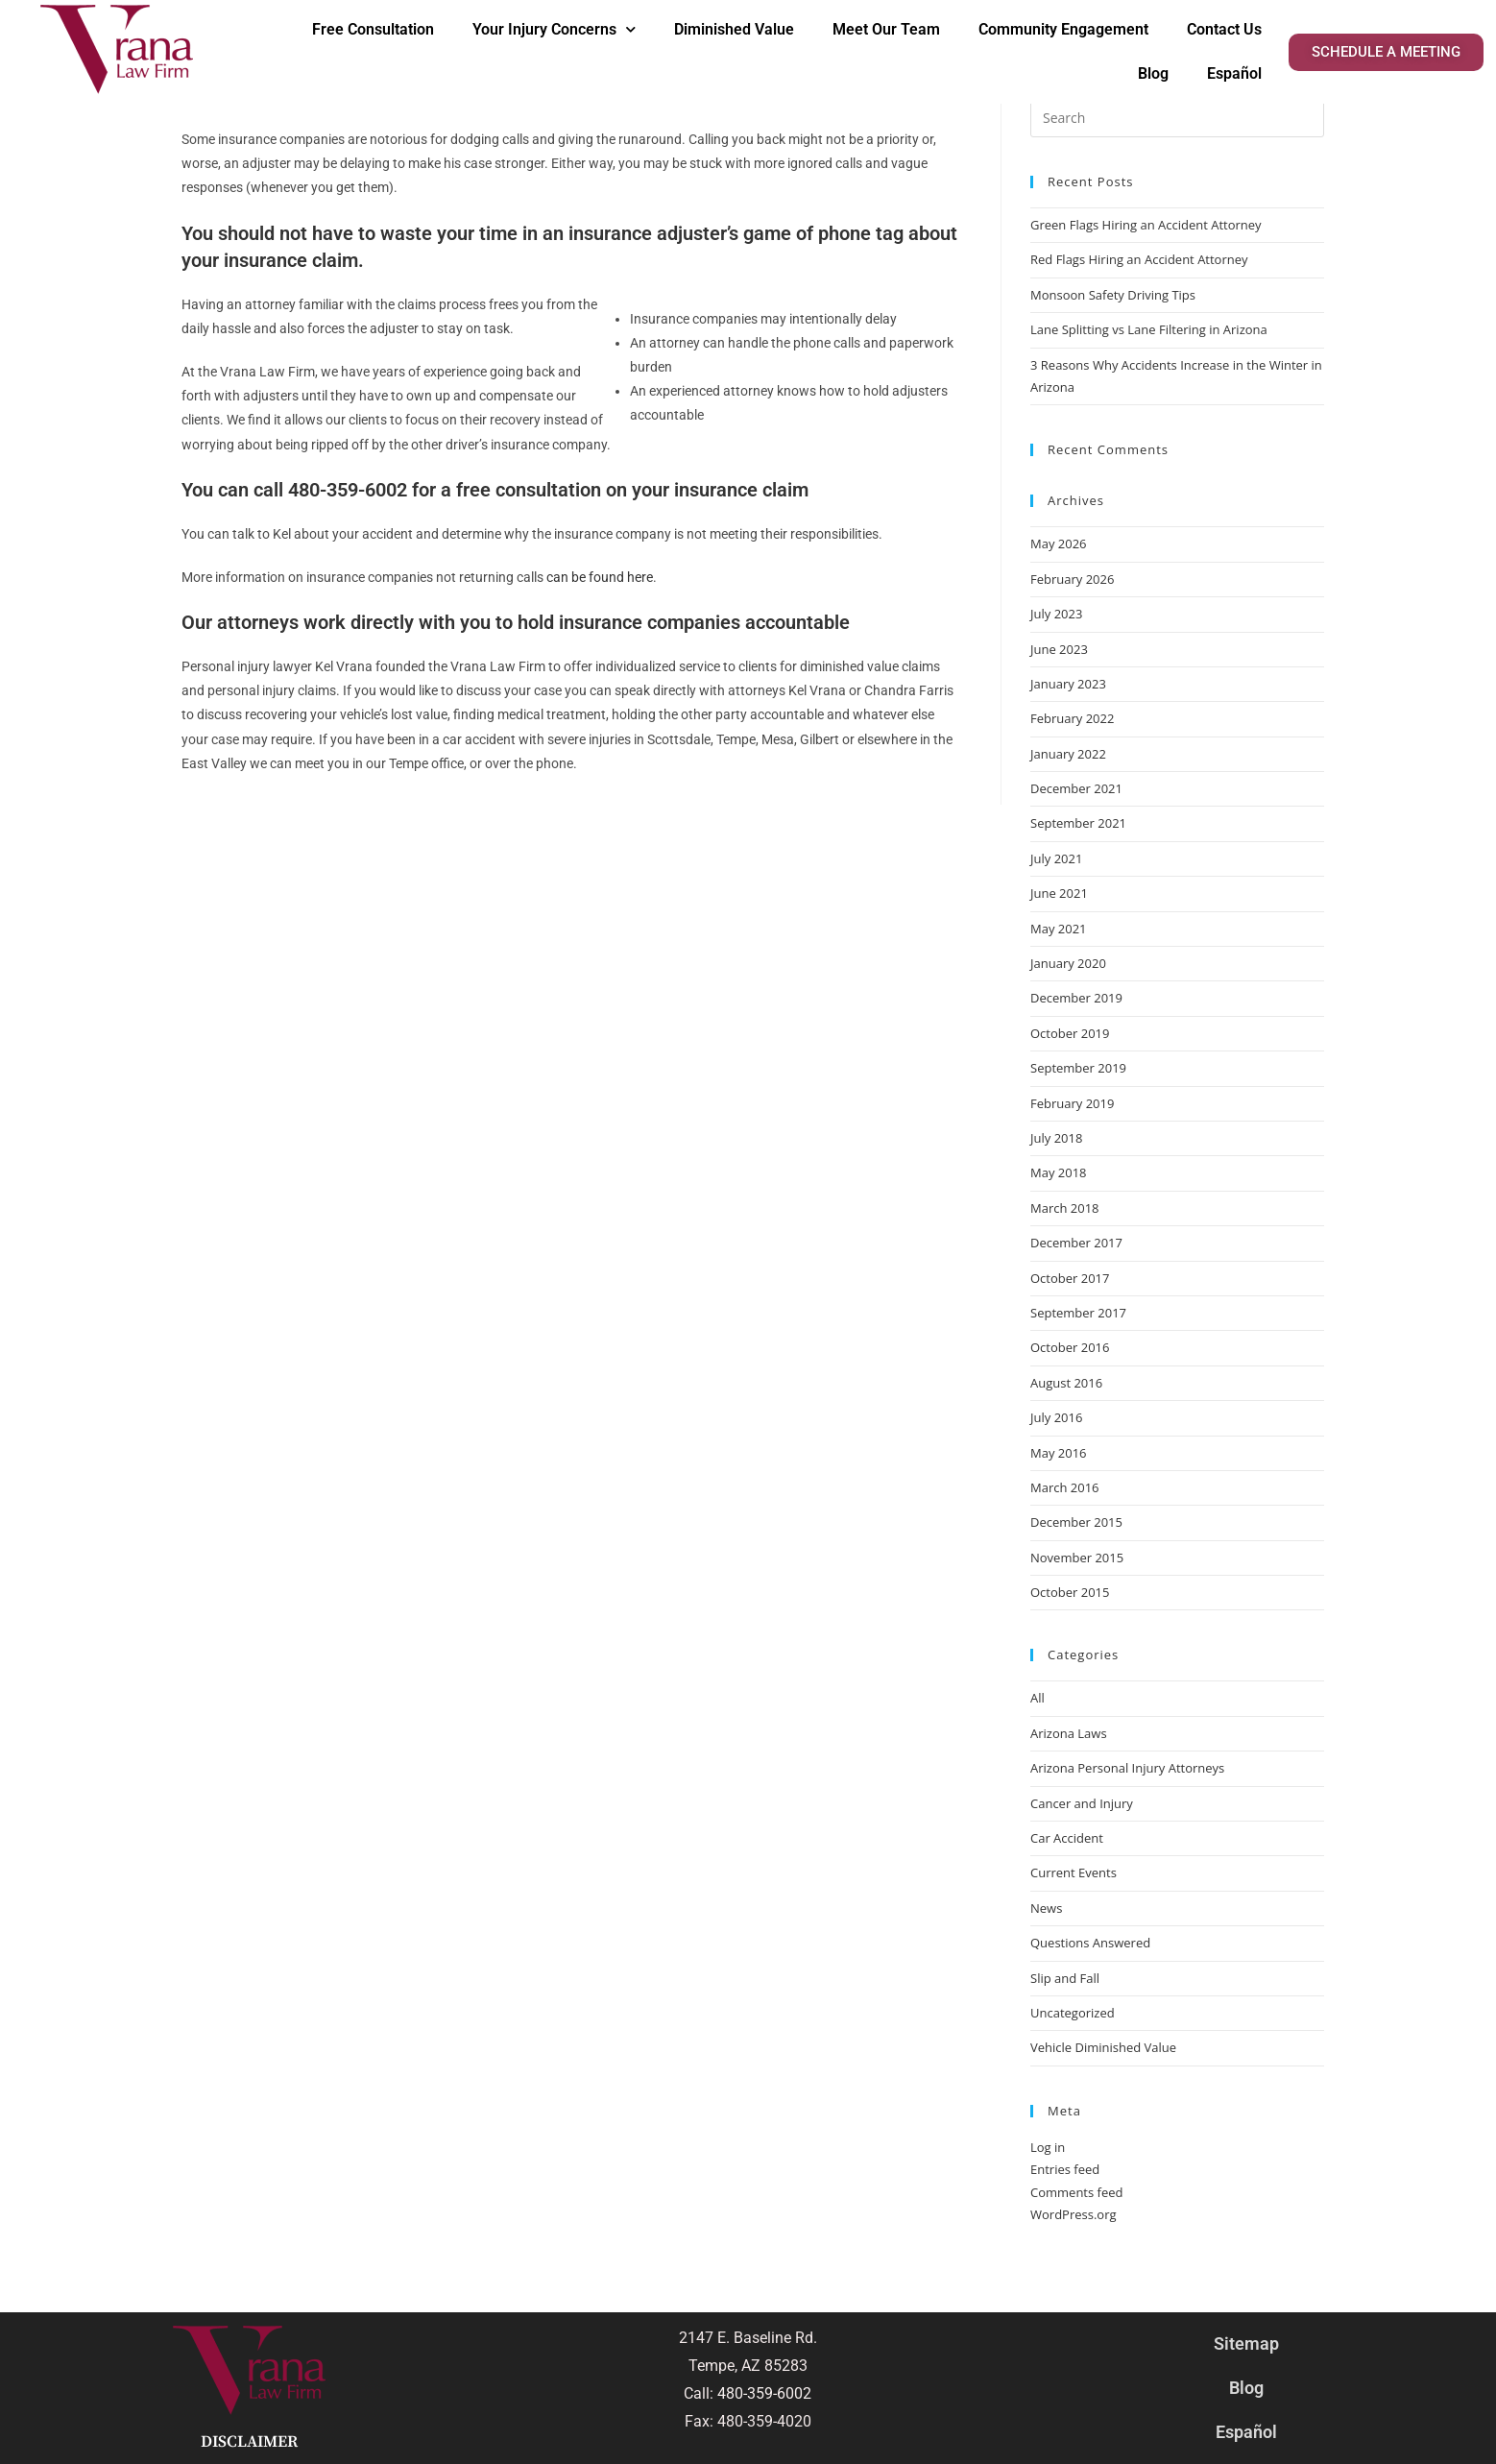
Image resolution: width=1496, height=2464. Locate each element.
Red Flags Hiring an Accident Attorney (1139, 259)
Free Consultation (373, 29)
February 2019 (1072, 1103)
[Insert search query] (1177, 118)
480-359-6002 (764, 2393)
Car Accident (1066, 1838)
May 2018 (1058, 1172)
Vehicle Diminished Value (1103, 2047)
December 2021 (1076, 788)
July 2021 (1056, 858)
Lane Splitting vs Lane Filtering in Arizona (1150, 329)
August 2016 (1066, 1382)
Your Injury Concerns (554, 29)
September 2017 (1078, 1312)
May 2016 (1058, 1452)
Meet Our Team (886, 29)
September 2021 (1078, 823)
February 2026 (1072, 579)
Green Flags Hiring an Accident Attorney (1146, 224)
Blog (1153, 73)
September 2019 (1078, 1067)
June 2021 (1059, 893)
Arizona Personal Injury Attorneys (1127, 1767)
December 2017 (1076, 1242)
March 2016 (1064, 1487)
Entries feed (1064, 2169)
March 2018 (1064, 1208)
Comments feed (1076, 2192)
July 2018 (1056, 1138)
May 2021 (1058, 928)
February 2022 (1072, 718)
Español (1234, 73)
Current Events (1073, 1872)
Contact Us (1224, 29)
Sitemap (1246, 2343)
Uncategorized (1072, 2012)
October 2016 (1069, 1347)
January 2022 (1068, 753)
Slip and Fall (1064, 1978)
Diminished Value (734, 29)
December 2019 (1076, 997)
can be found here (599, 577)
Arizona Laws (1068, 1733)
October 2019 (1069, 1033)
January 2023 (1068, 683)
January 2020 (1068, 963)
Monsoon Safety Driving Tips (1112, 294)
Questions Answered (1090, 1942)
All (1037, 1697)
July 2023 (1056, 613)
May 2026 (1058, 543)
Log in (1047, 2147)
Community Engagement (1063, 29)
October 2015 (1069, 1592)
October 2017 (1069, 1278)
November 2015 (1076, 1557)
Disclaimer (249, 2441)
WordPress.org (1073, 2214)
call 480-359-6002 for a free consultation (427, 489)
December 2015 (1076, 1522)
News (1046, 1908)
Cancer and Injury (1081, 1803)
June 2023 (1059, 649)
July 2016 (1056, 1417)
